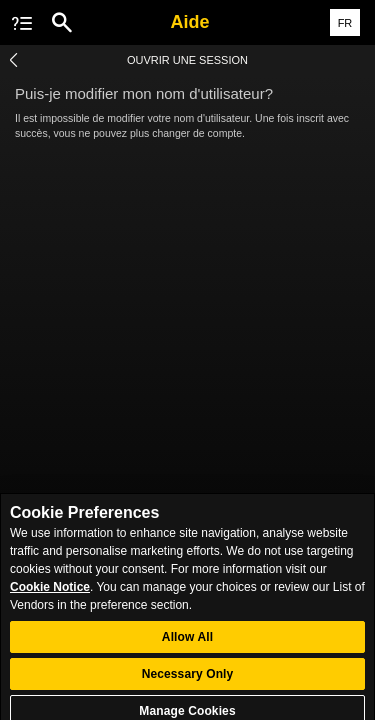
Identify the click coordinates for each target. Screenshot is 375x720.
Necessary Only (188, 682)
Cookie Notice (50, 595)
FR (345, 23)
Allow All (187, 645)
